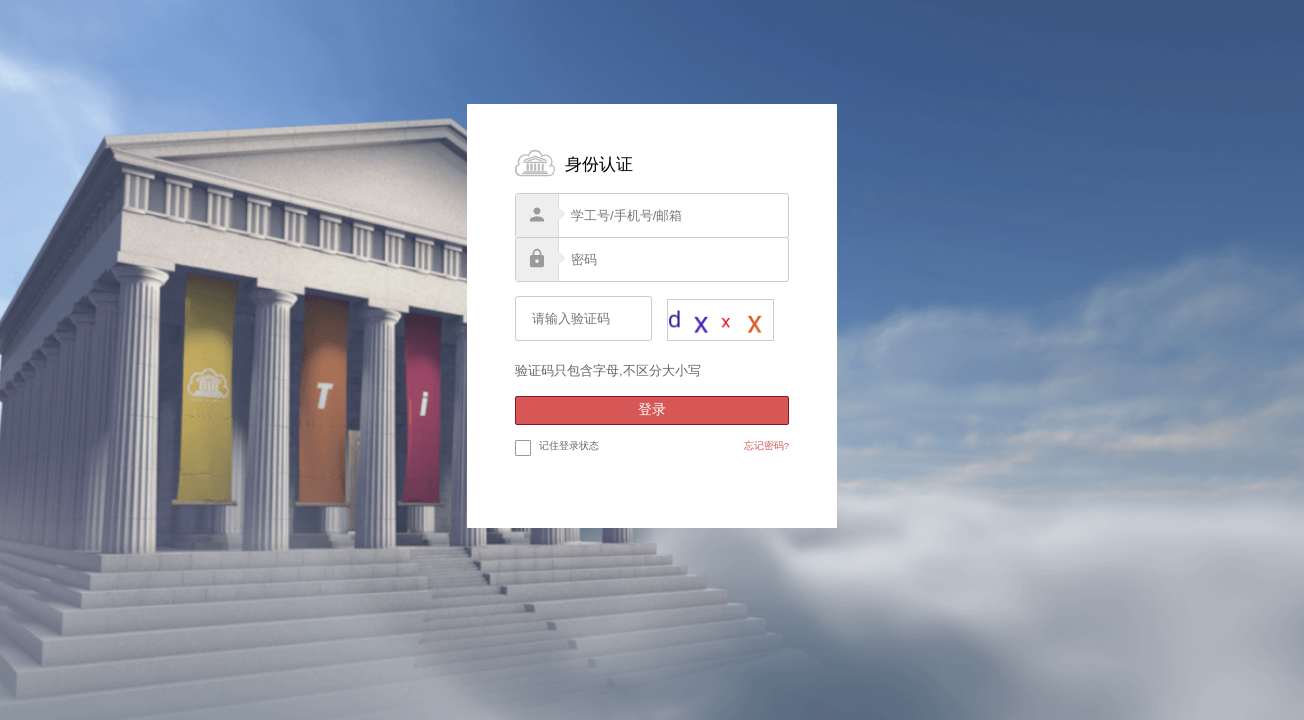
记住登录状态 (557, 446)
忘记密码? (766, 445)
